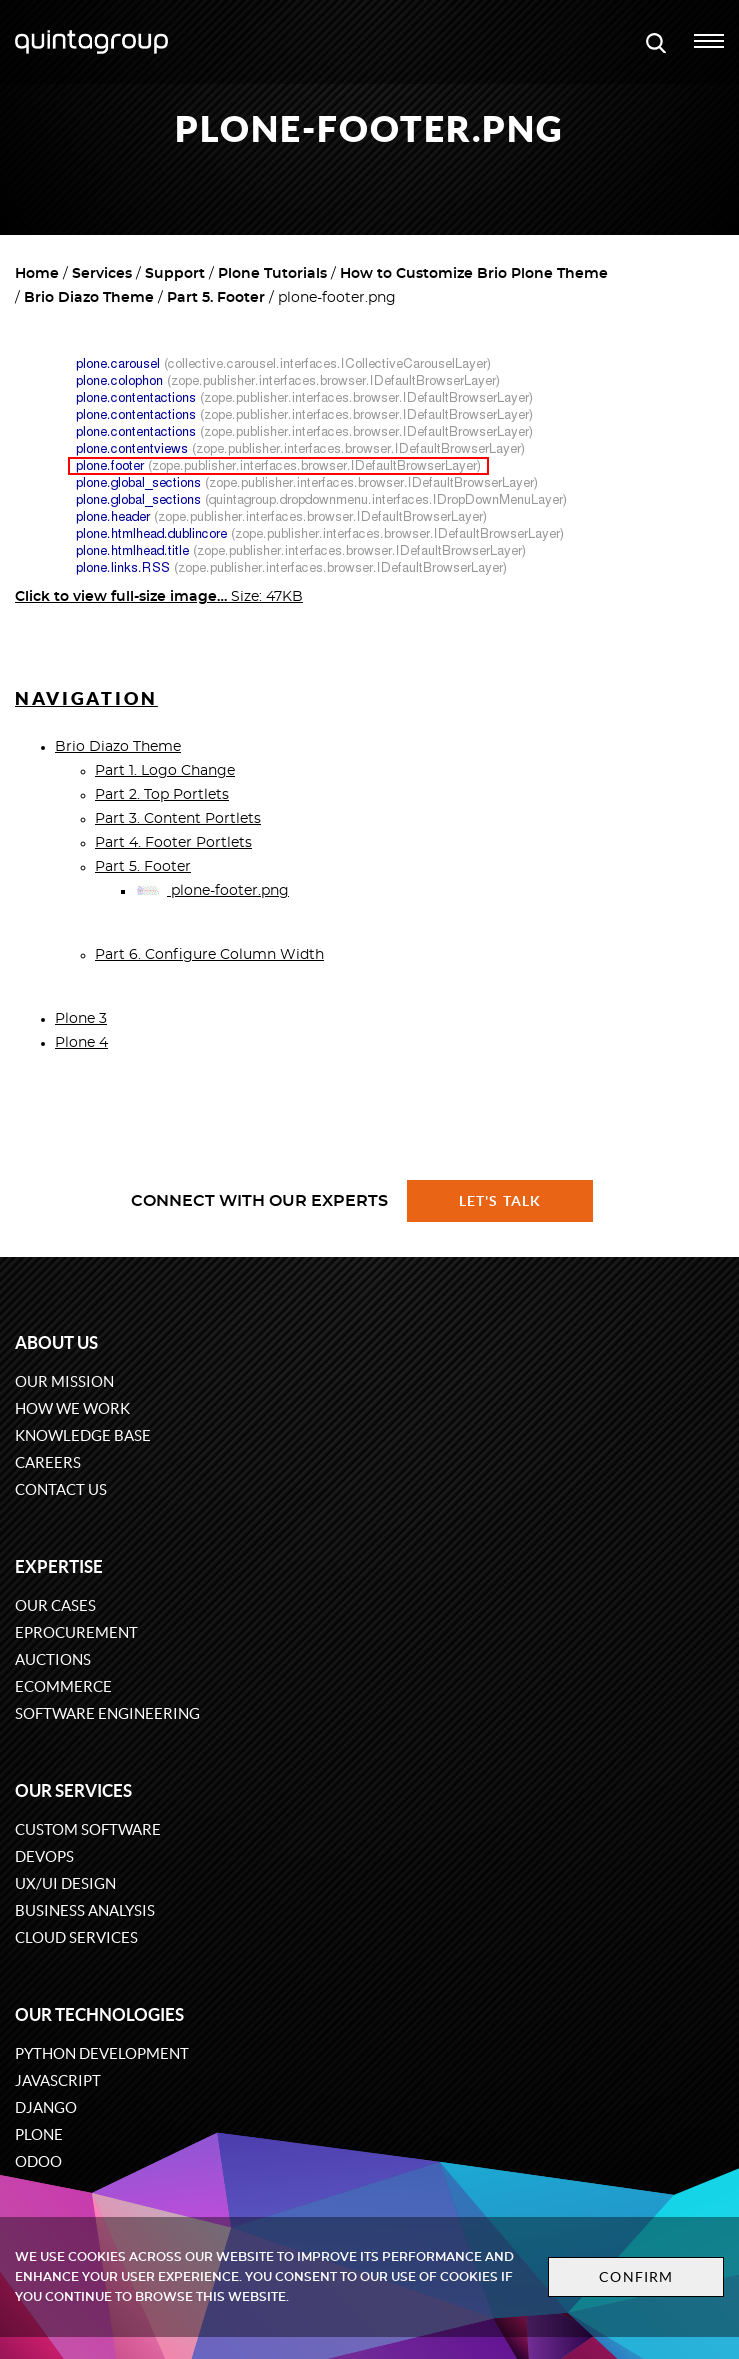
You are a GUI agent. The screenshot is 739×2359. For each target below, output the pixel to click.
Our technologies (99, 2014)
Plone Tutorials (272, 274)
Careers (48, 1462)
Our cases (55, 1605)
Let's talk (500, 1201)
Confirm (636, 2277)
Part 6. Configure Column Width (209, 955)
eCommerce (63, 1686)
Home (37, 274)
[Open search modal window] (656, 42)
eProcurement (76, 1632)
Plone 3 (81, 1019)
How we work (72, 1408)
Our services (73, 1790)
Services (102, 274)
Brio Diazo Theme (89, 298)
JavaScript (58, 2080)
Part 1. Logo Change (165, 771)
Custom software (88, 1829)
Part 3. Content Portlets (178, 819)
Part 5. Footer (216, 298)
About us (56, 1342)
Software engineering (107, 1713)
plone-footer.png (212, 891)
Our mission (64, 1381)
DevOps (44, 1856)
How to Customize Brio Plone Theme (474, 274)
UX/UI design (65, 1883)
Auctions (53, 1659)
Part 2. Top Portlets (162, 795)
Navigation (86, 698)
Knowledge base (83, 1435)
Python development (102, 2053)
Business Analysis (85, 1910)
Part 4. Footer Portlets (173, 843)
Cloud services (76, 1937)
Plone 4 (81, 1043)
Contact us (61, 1489)
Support (175, 274)
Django (46, 2107)
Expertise (59, 1566)
